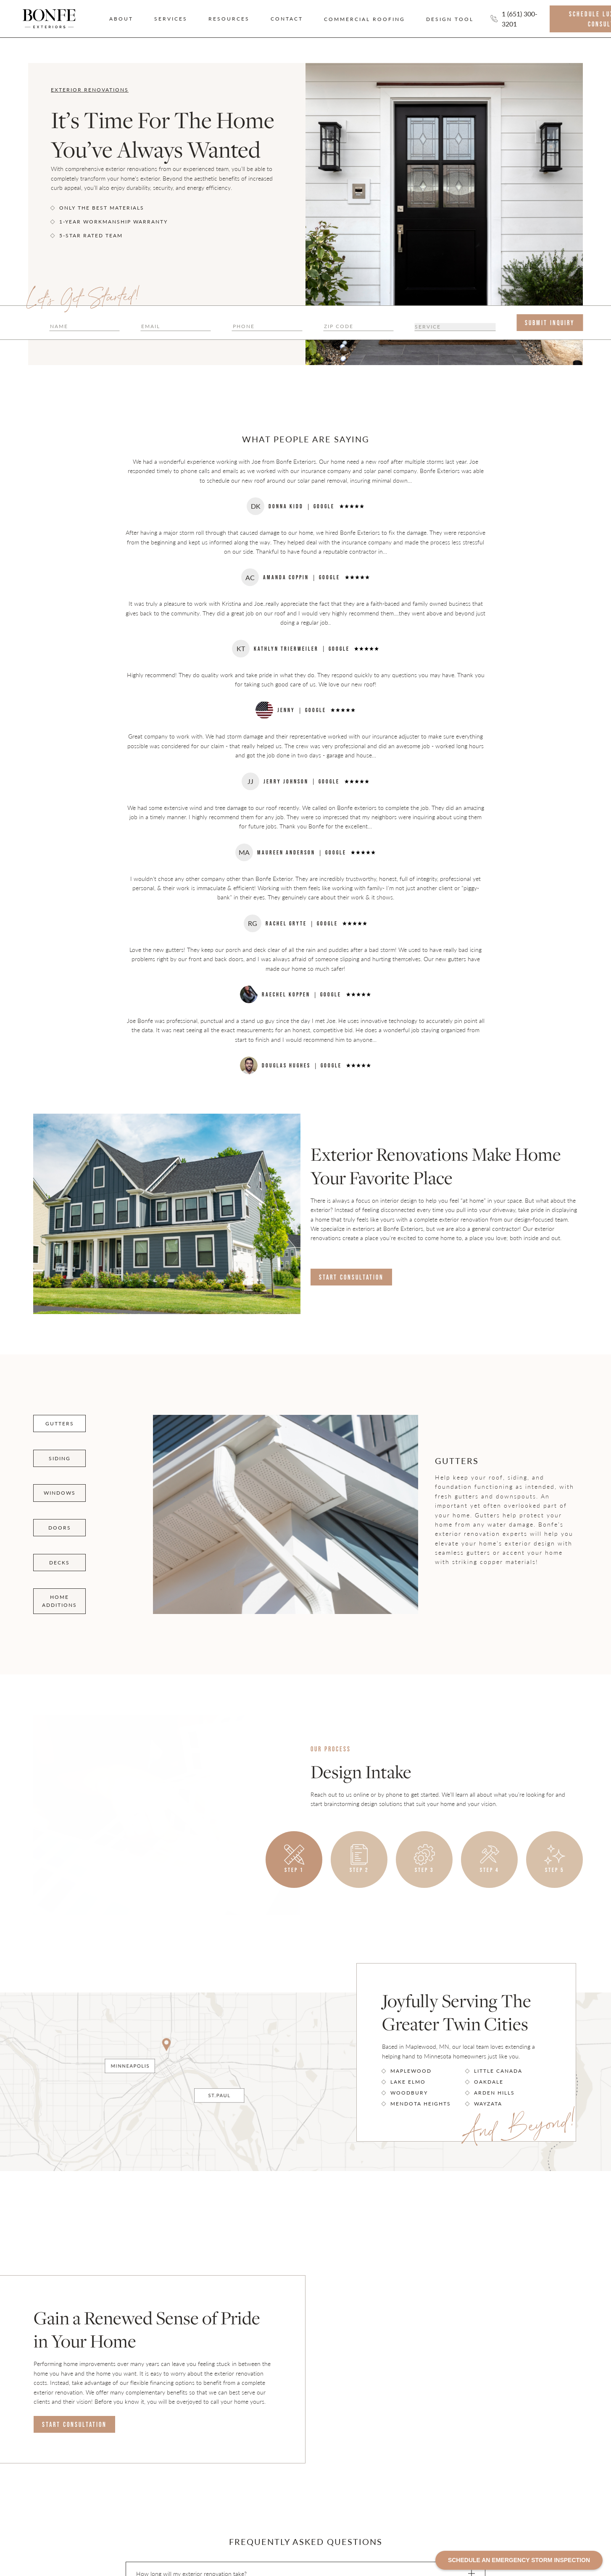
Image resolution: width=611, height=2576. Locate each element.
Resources (229, 18)
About (121, 18)
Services (170, 18)
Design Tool (450, 19)
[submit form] (549, 322)
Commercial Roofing (364, 19)
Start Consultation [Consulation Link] (351, 1277)
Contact (287, 18)
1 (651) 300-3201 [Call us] (519, 19)
